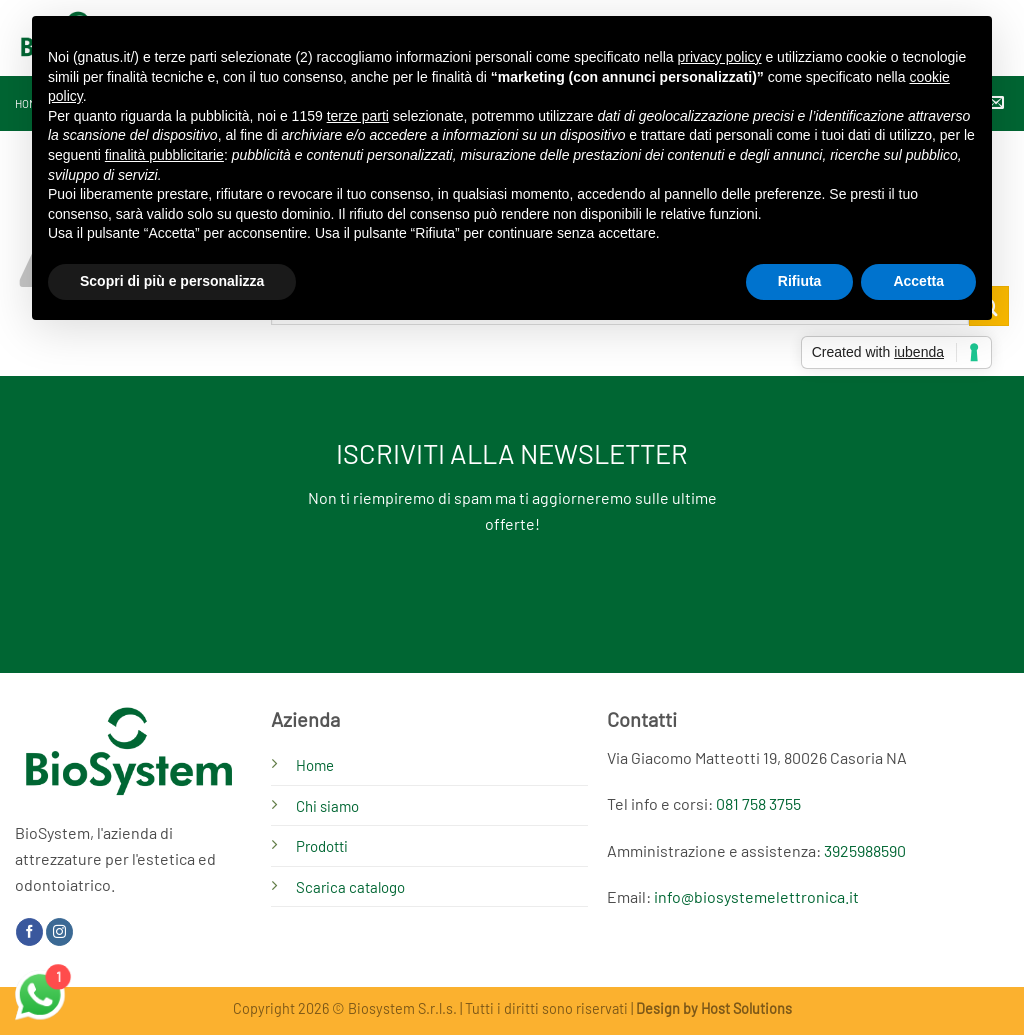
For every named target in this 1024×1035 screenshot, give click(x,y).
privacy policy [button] (720, 57)
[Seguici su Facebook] (29, 932)
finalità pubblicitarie (164, 155)
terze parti (358, 116)
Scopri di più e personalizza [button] (172, 281)
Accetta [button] (918, 281)
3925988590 (865, 850)
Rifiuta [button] (800, 281)
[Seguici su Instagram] (59, 932)
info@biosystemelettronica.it (756, 896)
